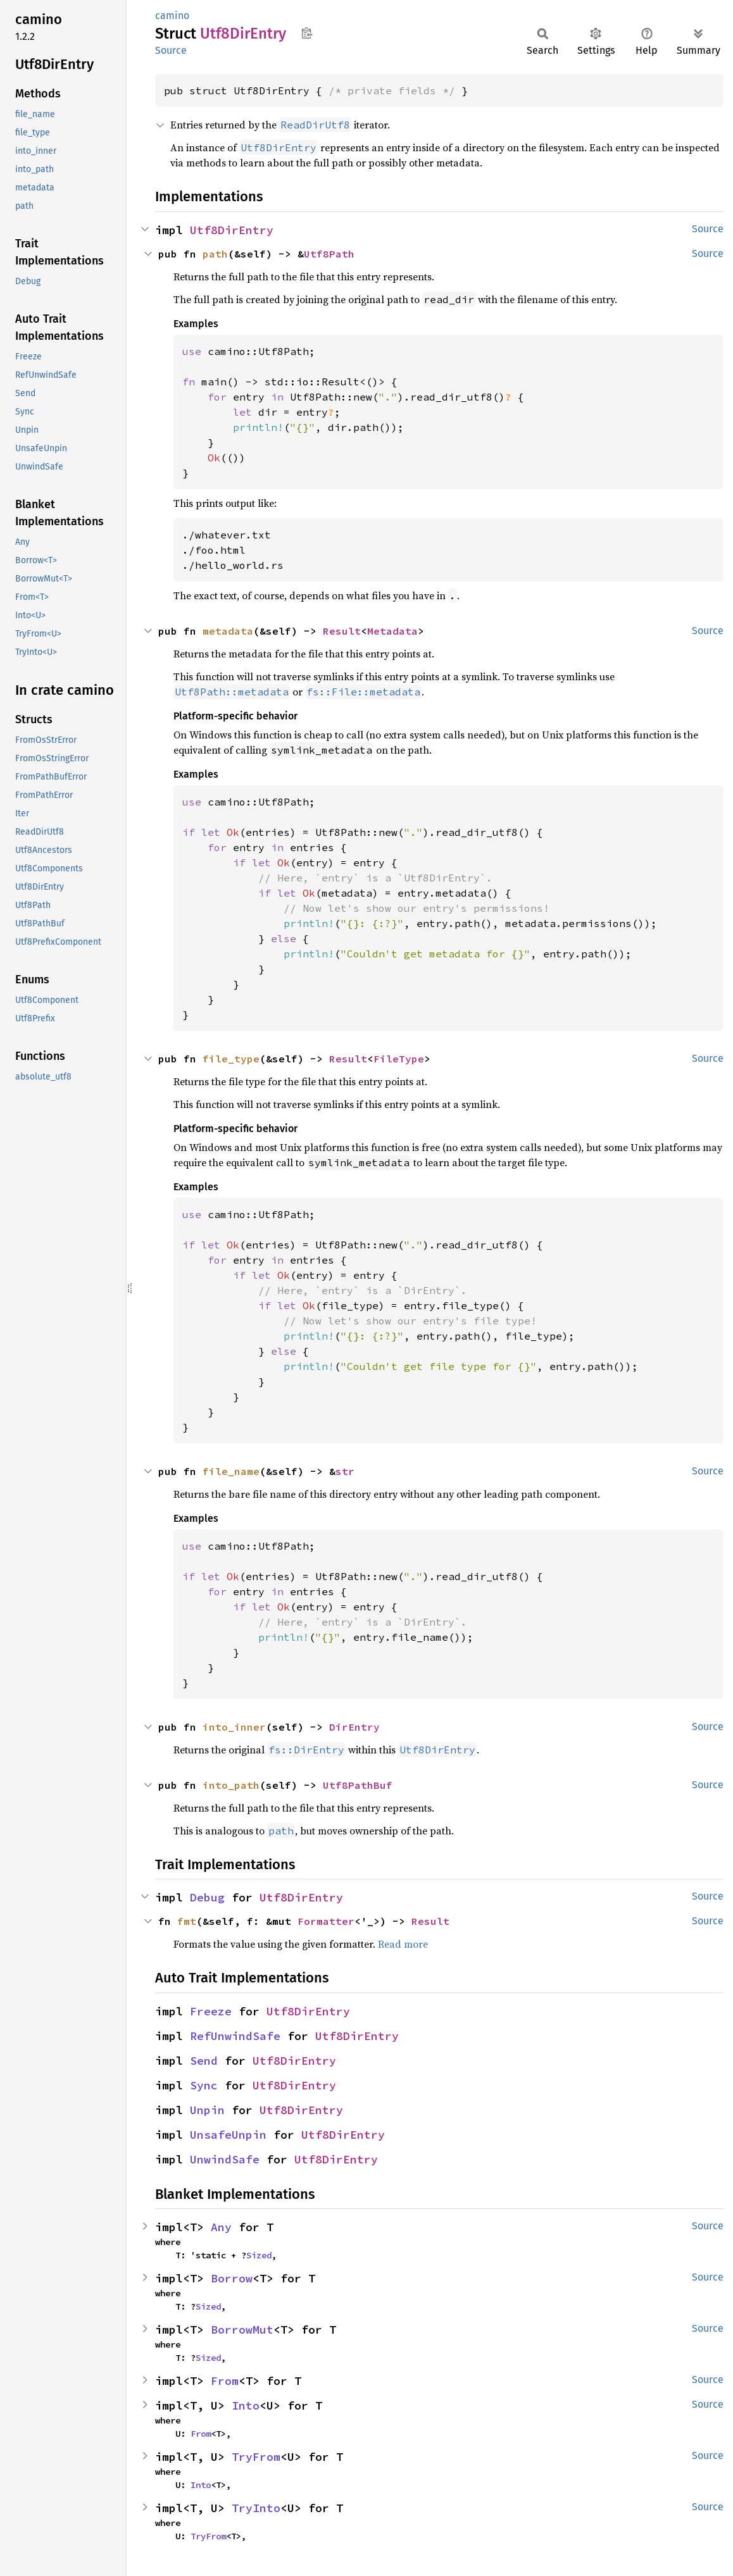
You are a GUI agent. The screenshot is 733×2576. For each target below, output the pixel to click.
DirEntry (354, 1726)
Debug (207, 1897)
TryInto (256, 2508)
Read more (403, 1944)
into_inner (234, 1726)
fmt (186, 1921)
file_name (231, 1471)
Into (246, 2405)
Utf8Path (329, 253)
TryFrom (256, 2456)
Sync (204, 2085)
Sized (259, 2255)
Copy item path (306, 33)
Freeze (211, 2011)
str (344, 1471)
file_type (231, 1058)
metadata (228, 631)
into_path (231, 1785)
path (215, 253)
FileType (398, 1058)
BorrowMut (242, 2329)
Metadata (392, 631)
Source (171, 50)
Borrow (232, 2278)
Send (204, 2060)
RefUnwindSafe (235, 2036)
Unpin (207, 2110)
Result (342, 631)
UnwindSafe (225, 2159)
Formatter (326, 1921)
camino (172, 15)
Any (221, 2227)
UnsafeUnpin (228, 2134)
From (225, 2381)
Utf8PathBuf (357, 1785)
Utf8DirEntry (231, 230)
